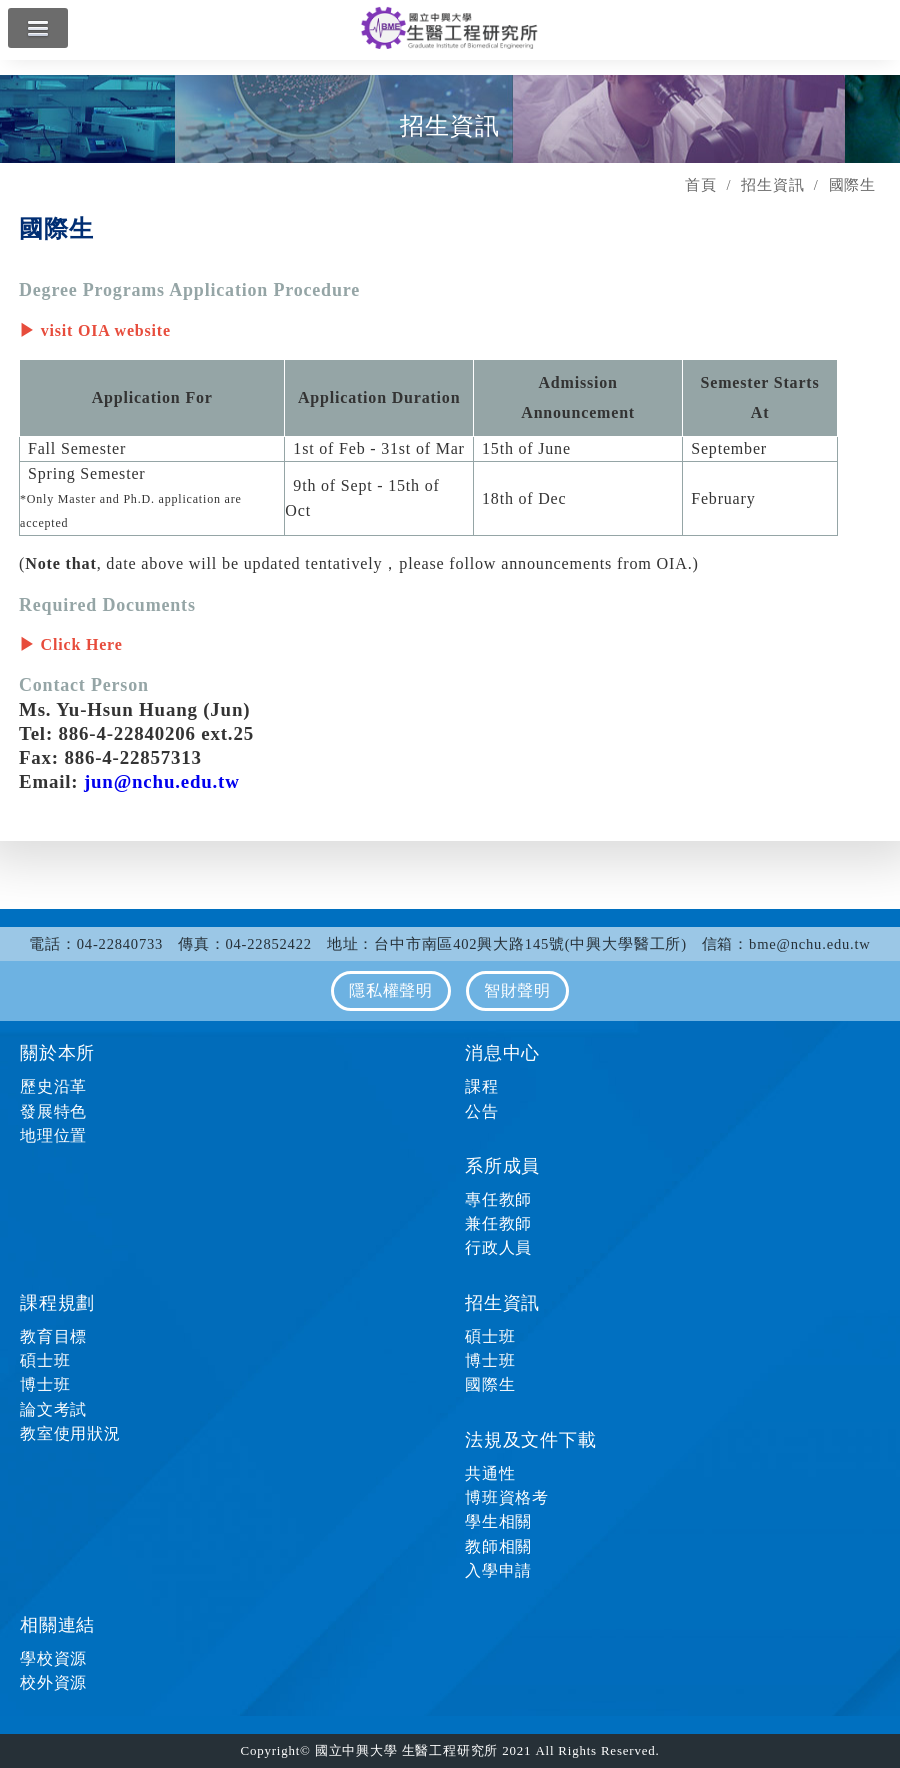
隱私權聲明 (391, 990)
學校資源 (53, 1658)
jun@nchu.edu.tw (162, 781)
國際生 (490, 1384)
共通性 (490, 1473)
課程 (482, 1086)
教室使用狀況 (70, 1433)
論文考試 (53, 1409)
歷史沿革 (53, 1086)
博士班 (45, 1384)
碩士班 (45, 1360)
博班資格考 (507, 1497)
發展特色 (53, 1111)
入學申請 (498, 1570)
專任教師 (498, 1199)
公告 (482, 1111)
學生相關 (498, 1521)
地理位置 (53, 1135)
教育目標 (53, 1336)
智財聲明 (517, 990)
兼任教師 (498, 1223)
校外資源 (53, 1682)
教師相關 (498, 1546)
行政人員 (498, 1247)
